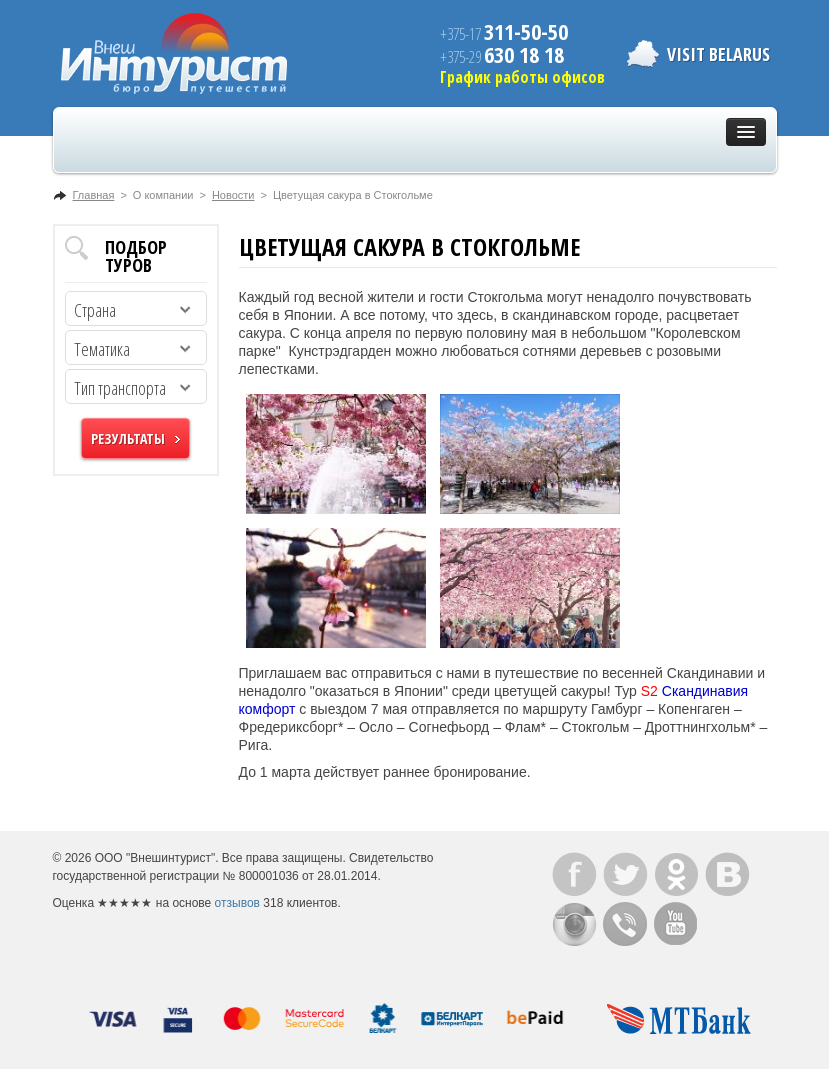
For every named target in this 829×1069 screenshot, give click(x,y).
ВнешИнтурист (174, 53)
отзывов (237, 903)
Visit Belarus (718, 54)
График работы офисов (522, 77)
